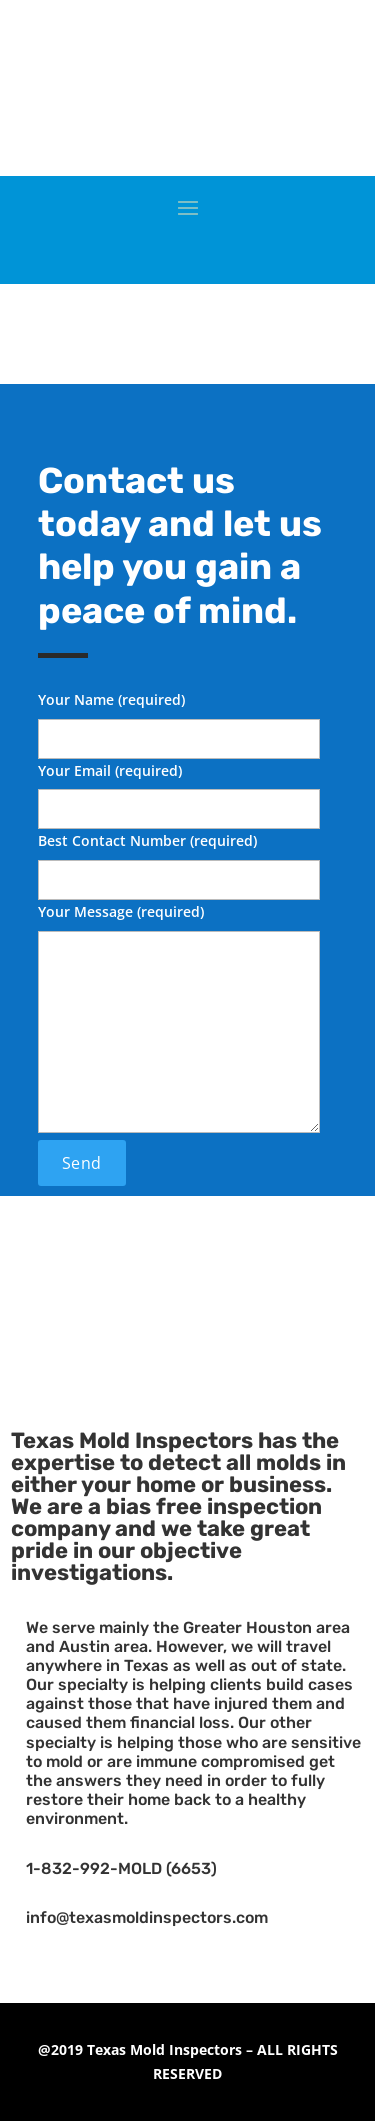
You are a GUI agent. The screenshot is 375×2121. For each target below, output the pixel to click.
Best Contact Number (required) (179, 860)
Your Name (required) (179, 719)
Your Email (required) (179, 790)
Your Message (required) (179, 1019)
